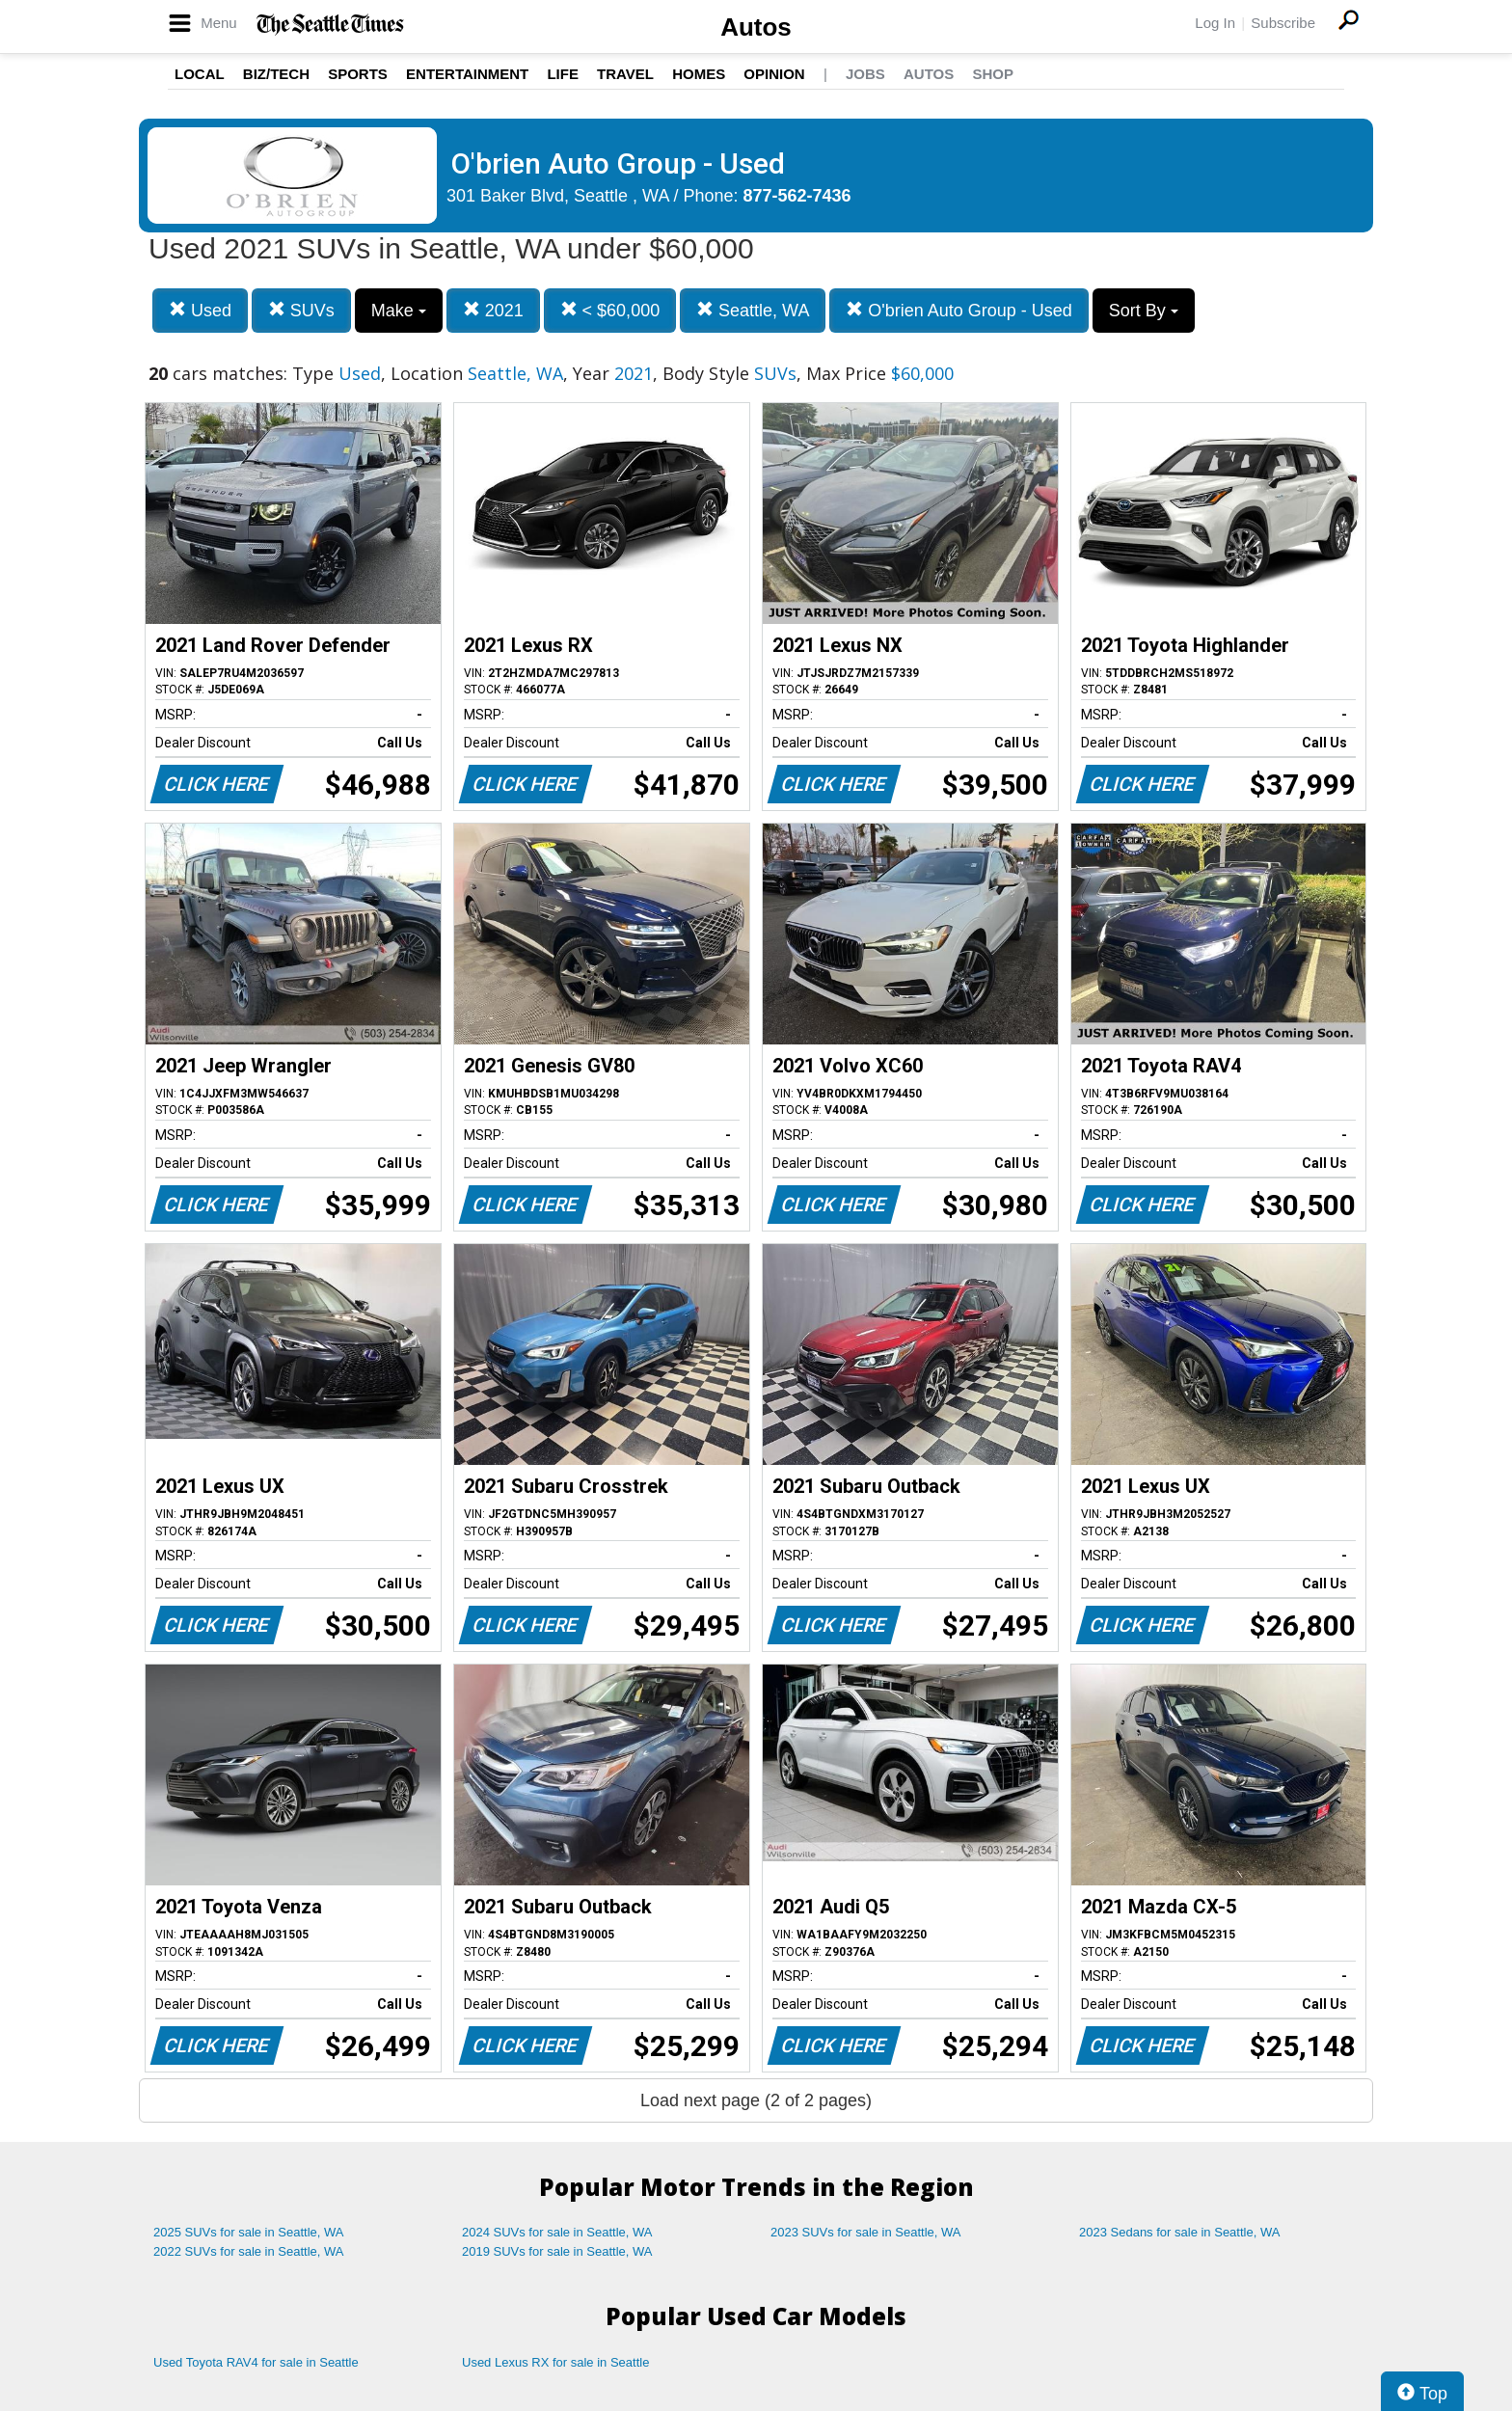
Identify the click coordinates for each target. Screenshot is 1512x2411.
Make (398, 310)
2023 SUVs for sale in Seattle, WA (865, 2232)
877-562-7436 (797, 195)
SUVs (301, 310)
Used (200, 310)
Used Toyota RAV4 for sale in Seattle (256, 2362)
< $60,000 (610, 310)
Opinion (773, 74)
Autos (756, 27)
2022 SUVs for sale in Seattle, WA (248, 2251)
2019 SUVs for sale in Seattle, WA (557, 2251)
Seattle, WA (752, 310)
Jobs (865, 74)
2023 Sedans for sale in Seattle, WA (1179, 2232)
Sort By (1143, 310)
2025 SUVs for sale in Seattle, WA (248, 2232)
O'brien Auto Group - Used (959, 310)
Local (200, 74)
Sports (358, 74)
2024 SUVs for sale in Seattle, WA (557, 2232)
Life (563, 74)
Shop (992, 74)
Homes (698, 74)
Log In (1215, 22)
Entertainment (467, 74)
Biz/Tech (276, 74)
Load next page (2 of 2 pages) (756, 2100)
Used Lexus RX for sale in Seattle (555, 2362)
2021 (493, 310)
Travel (625, 74)
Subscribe (1283, 22)
